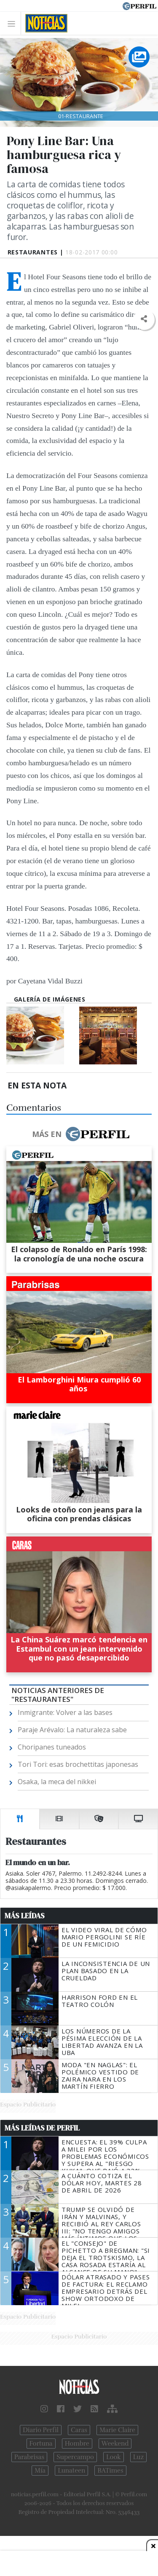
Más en (80, 1134)
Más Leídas (25, 1916)
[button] (144, 319)
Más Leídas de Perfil (42, 2128)
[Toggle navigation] (14, 23)
